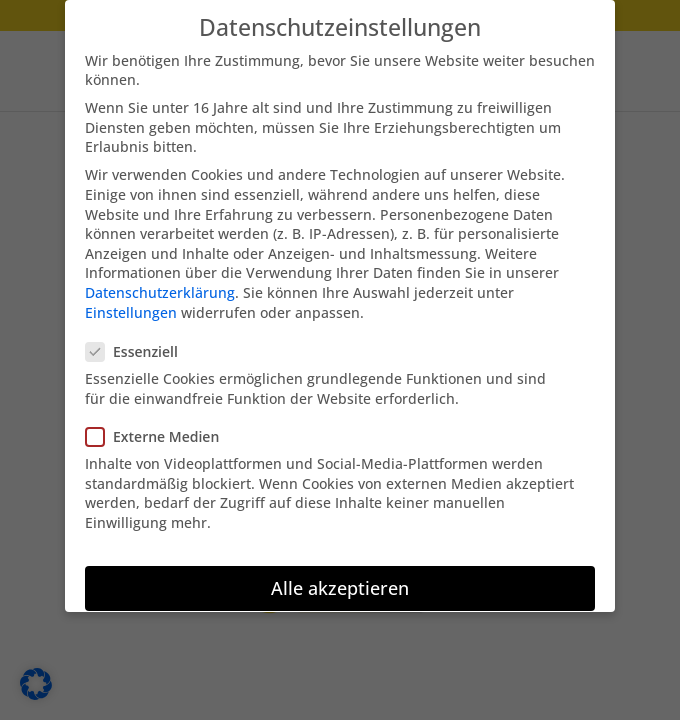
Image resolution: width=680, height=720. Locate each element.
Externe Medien (160, 426)
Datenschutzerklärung (160, 282)
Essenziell (140, 341)
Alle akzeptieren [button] (340, 578)
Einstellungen (131, 301)
